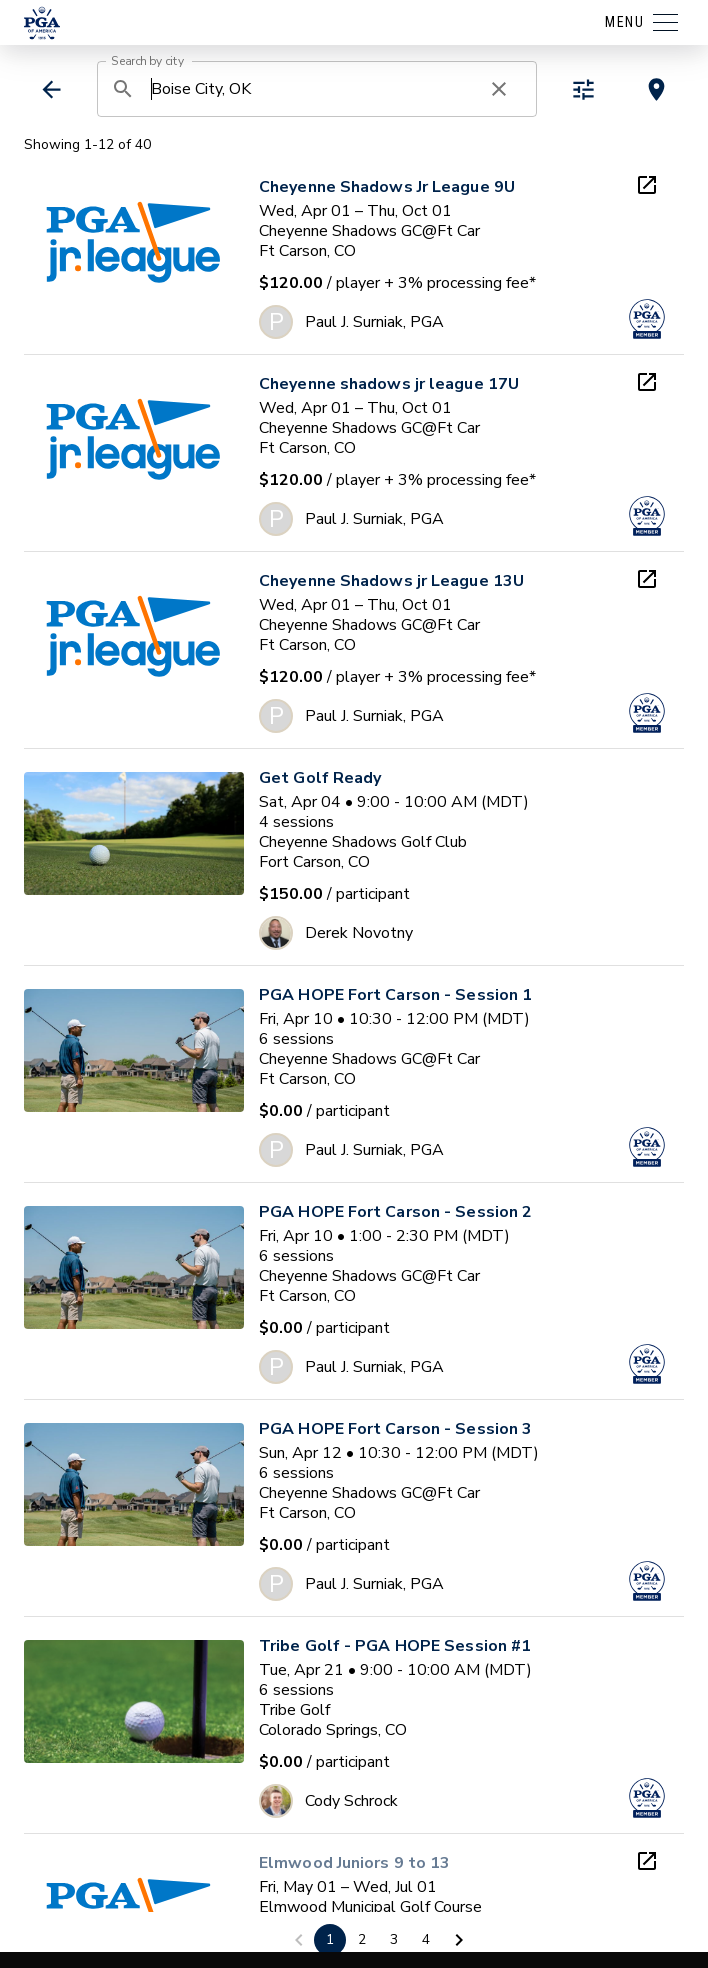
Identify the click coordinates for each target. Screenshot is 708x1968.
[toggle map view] (656, 89)
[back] (51, 89)
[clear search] (499, 89)
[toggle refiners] (583, 89)
